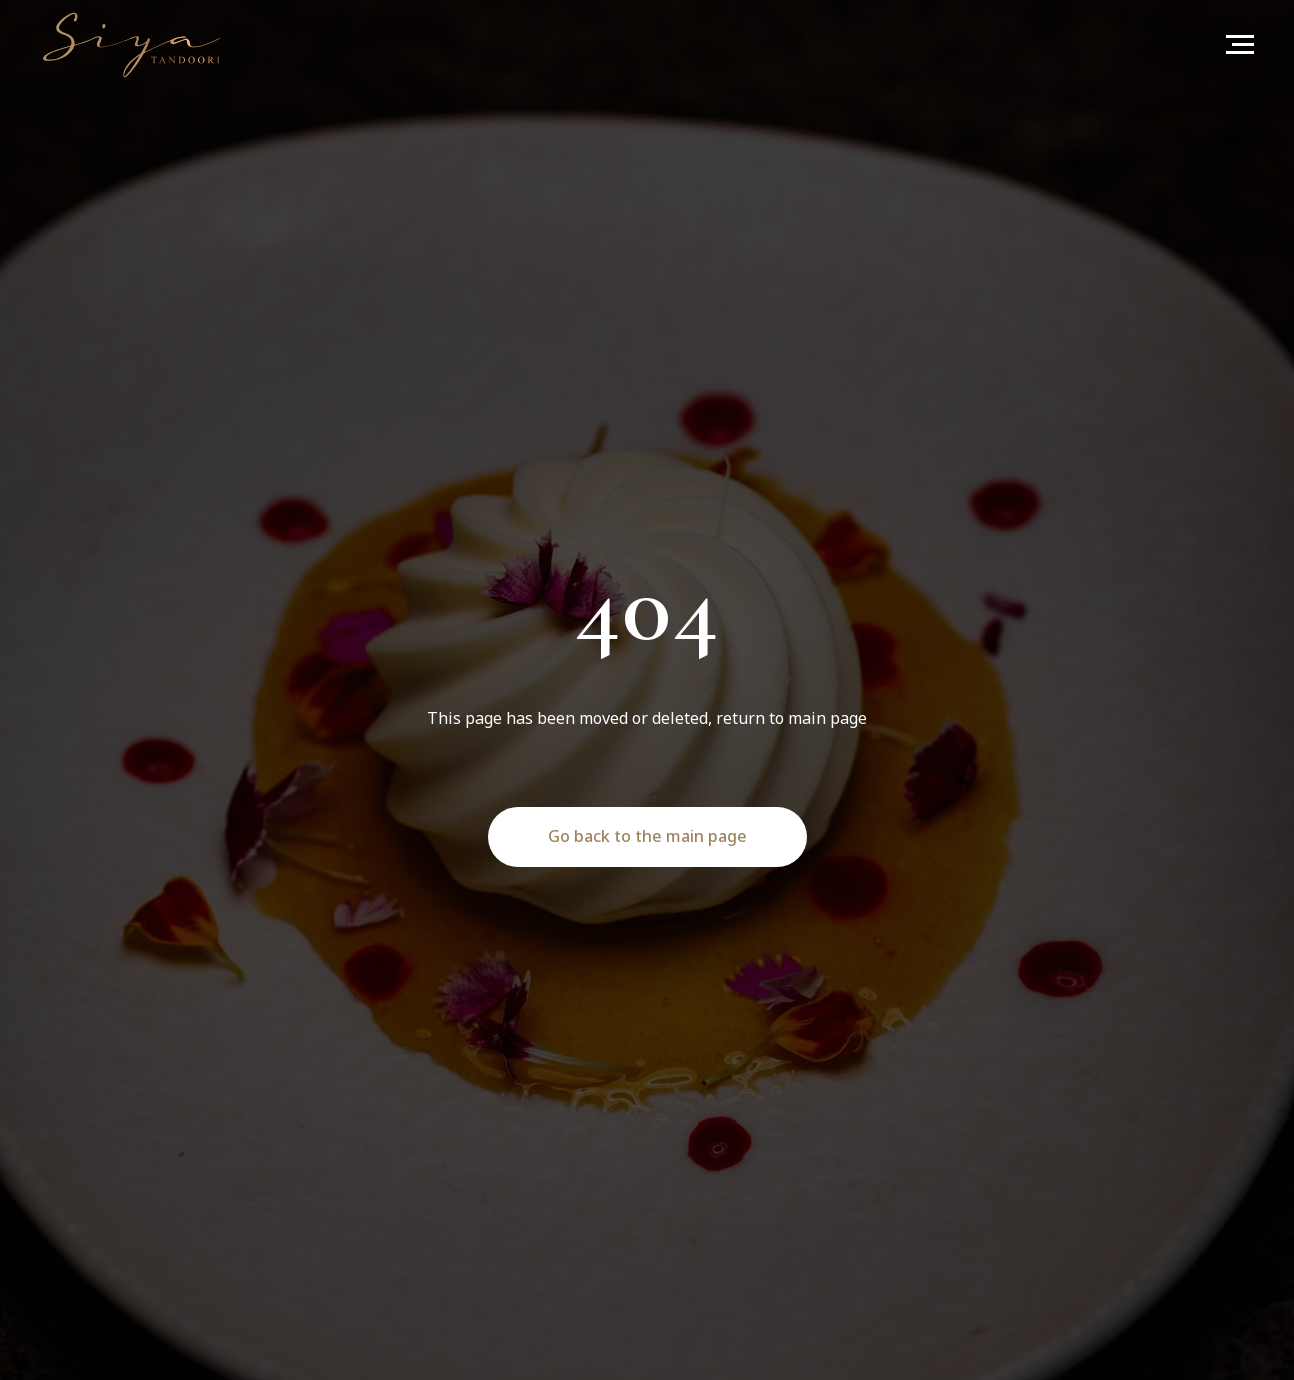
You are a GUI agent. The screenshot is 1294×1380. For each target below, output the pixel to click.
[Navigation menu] (1240, 45)
